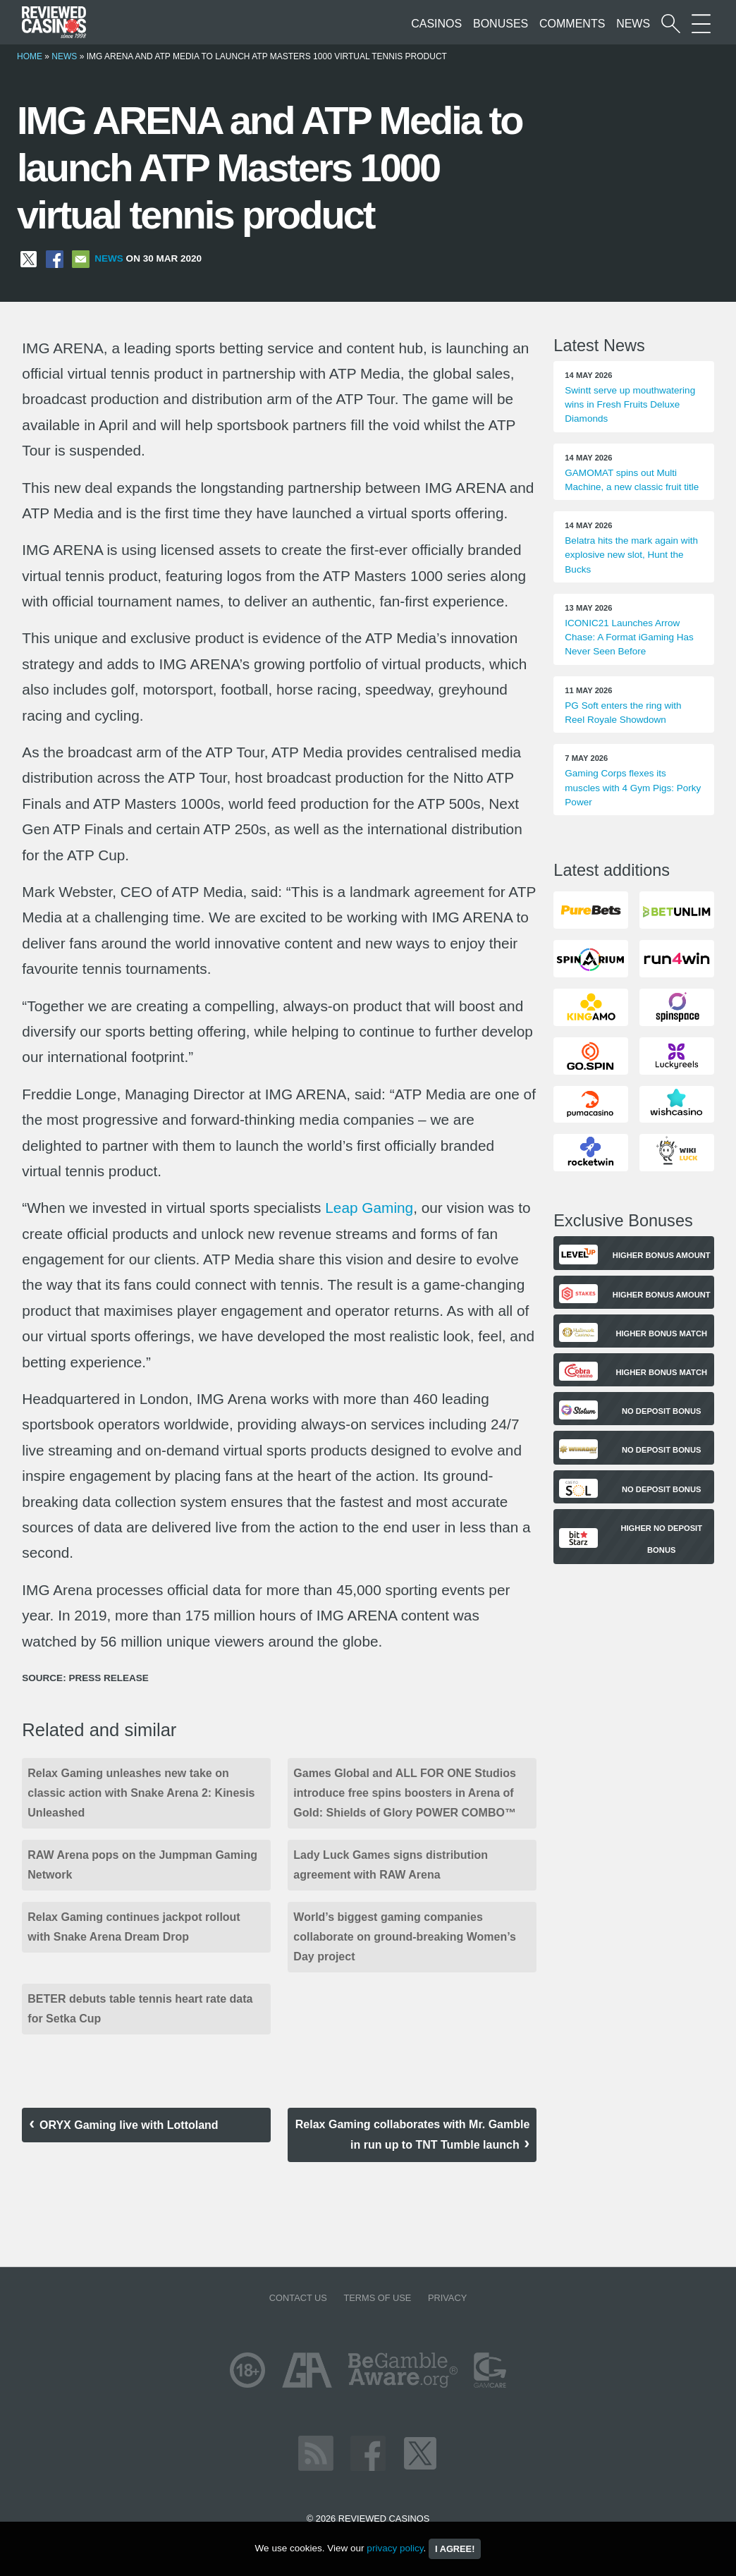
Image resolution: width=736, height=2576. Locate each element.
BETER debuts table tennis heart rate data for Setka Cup (139, 2009)
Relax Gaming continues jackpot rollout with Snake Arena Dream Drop (133, 1927)
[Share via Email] (81, 258)
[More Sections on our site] (701, 24)
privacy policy (395, 2548)
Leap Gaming (369, 1208)
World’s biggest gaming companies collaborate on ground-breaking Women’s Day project (404, 1936)
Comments (572, 24)
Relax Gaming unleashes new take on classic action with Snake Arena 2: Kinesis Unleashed (140, 1793)
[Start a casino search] (671, 24)
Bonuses (500, 24)
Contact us (298, 2298)
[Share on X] (28, 258)
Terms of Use (377, 2298)
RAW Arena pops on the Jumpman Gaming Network (142, 1865)
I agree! (454, 2549)
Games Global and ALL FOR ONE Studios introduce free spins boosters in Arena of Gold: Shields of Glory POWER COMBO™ (404, 1793)
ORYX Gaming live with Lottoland (129, 2125)
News (633, 24)
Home (29, 56)
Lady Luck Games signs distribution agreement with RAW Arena (390, 1865)
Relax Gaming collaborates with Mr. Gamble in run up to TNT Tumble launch (412, 2134)
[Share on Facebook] (54, 258)
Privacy (447, 2298)
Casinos (436, 24)
